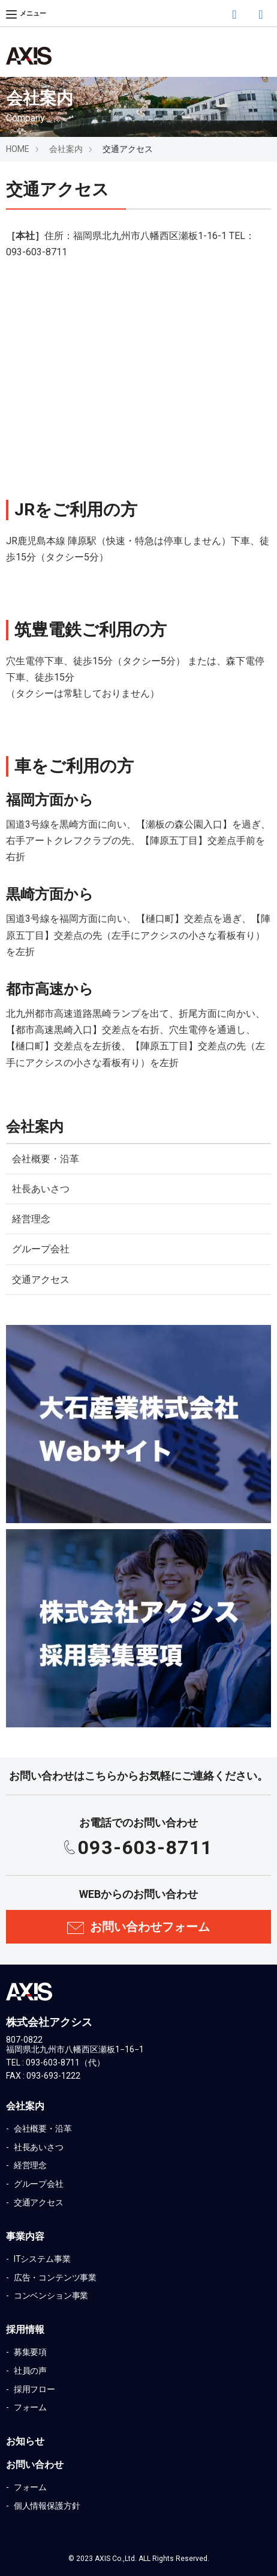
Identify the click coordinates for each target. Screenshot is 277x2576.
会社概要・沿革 (45, 1159)
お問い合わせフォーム (150, 1927)
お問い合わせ (35, 2464)
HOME (17, 149)
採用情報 (25, 2329)
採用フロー (33, 2389)
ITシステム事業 (41, 2259)
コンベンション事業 (50, 2295)
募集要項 (29, 2352)
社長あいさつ (41, 1189)
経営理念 (31, 1219)
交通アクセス (41, 1279)
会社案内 (66, 149)
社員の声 (29, 2370)
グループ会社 (41, 1249)
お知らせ (25, 2441)
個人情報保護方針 (46, 2506)
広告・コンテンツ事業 (54, 2277)
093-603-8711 (145, 1847)
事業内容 (25, 2236)
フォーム (29, 2407)
